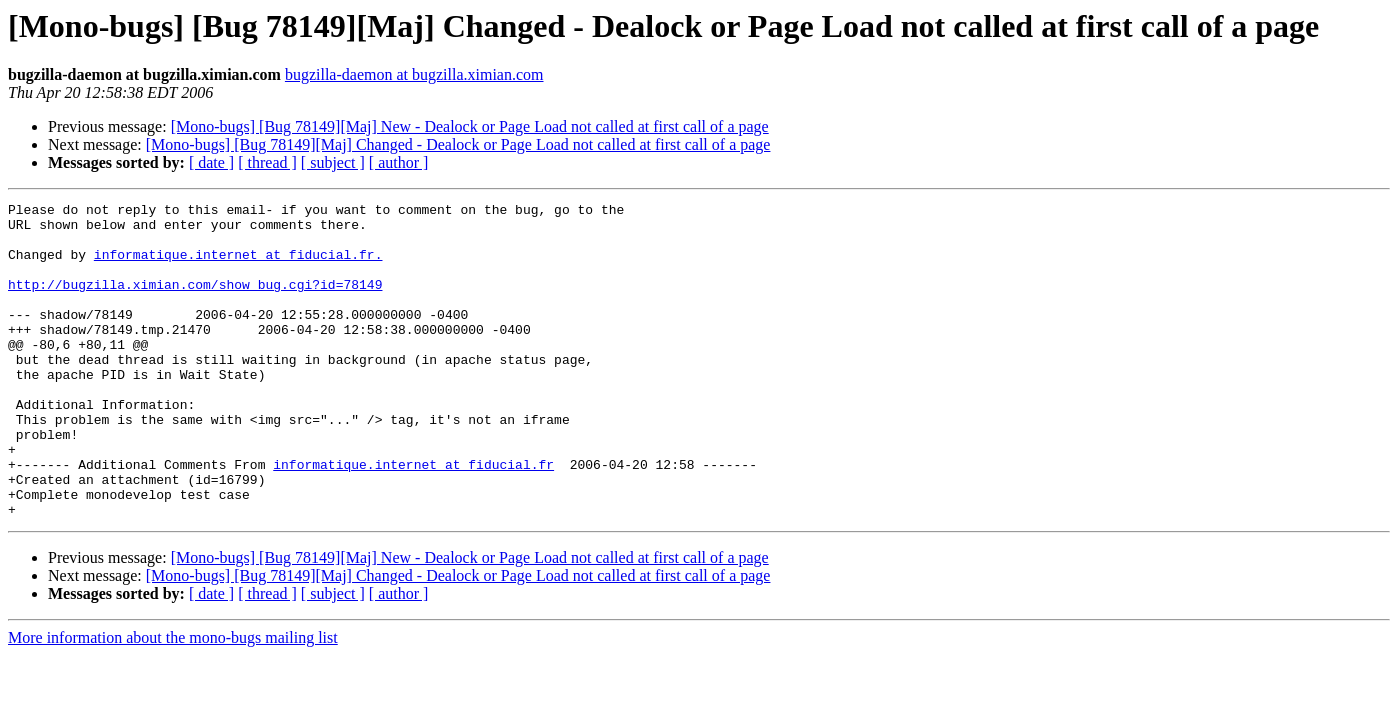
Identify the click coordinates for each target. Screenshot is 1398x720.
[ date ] (211, 162)
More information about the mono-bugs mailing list (173, 700)
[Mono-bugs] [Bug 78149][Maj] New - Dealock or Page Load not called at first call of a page (470, 126)
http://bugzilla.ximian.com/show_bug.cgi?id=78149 (195, 302)
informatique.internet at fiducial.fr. (238, 266)
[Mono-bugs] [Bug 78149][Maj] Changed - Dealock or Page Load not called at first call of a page (458, 144)
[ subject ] (333, 162)
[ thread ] (267, 162)
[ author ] (399, 162)
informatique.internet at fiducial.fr (413, 518)
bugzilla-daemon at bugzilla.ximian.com (414, 74)
